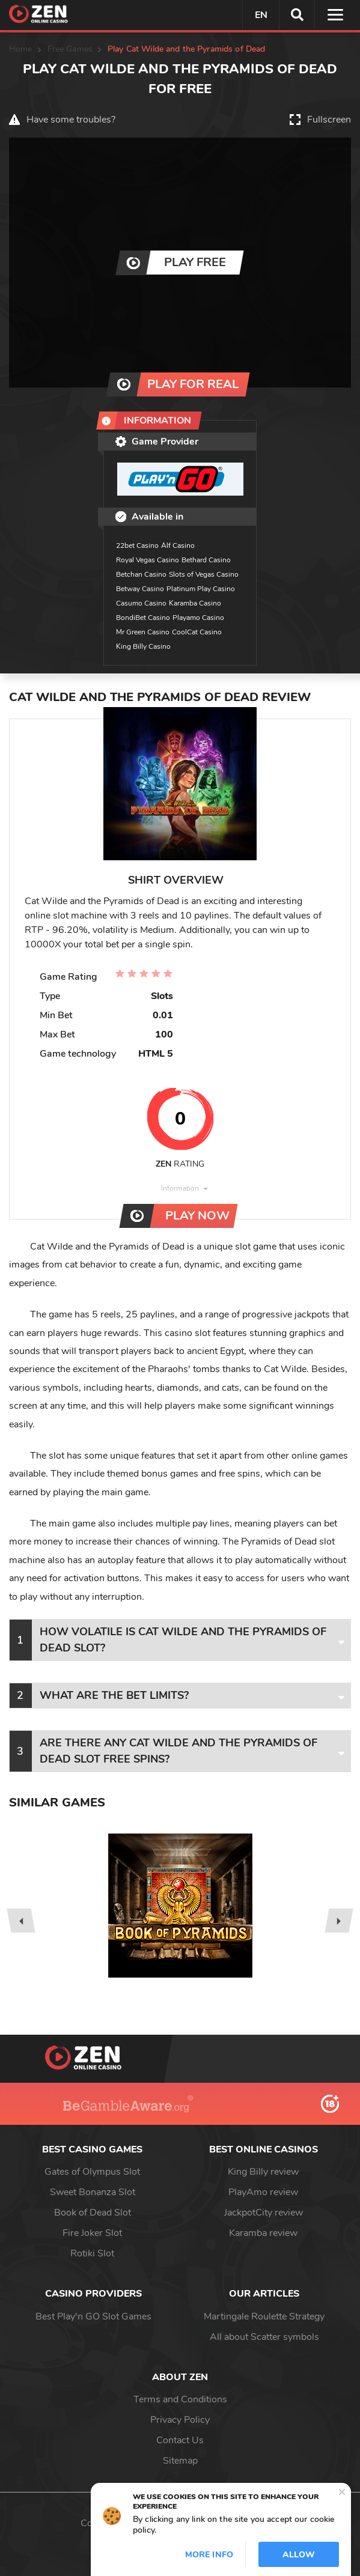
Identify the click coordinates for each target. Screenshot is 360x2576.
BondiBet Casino (143, 617)
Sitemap (180, 2460)
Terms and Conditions (180, 2399)
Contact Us (180, 2440)
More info (209, 2554)
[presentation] (21, 1921)
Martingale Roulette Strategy (264, 2316)
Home (20, 49)
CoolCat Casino (197, 632)
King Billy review (263, 2171)
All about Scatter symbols (264, 2337)
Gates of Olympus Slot (92, 2171)
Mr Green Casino (142, 632)
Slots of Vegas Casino (204, 574)
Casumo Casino (141, 603)
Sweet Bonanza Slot (92, 2192)
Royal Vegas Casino (147, 560)
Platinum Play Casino (200, 588)
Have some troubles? (70, 119)
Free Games (70, 49)
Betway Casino (140, 588)
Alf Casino (178, 545)
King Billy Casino (143, 646)
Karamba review (263, 2233)
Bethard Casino (206, 560)
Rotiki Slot (92, 2253)
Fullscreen (329, 119)
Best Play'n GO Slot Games (93, 2316)
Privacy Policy (180, 2419)
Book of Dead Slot (92, 2212)
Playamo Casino (198, 617)
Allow (298, 2554)
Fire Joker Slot (92, 2233)
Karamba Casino (195, 603)
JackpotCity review (263, 2212)
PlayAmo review (263, 2192)
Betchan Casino (141, 574)
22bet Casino (137, 545)
